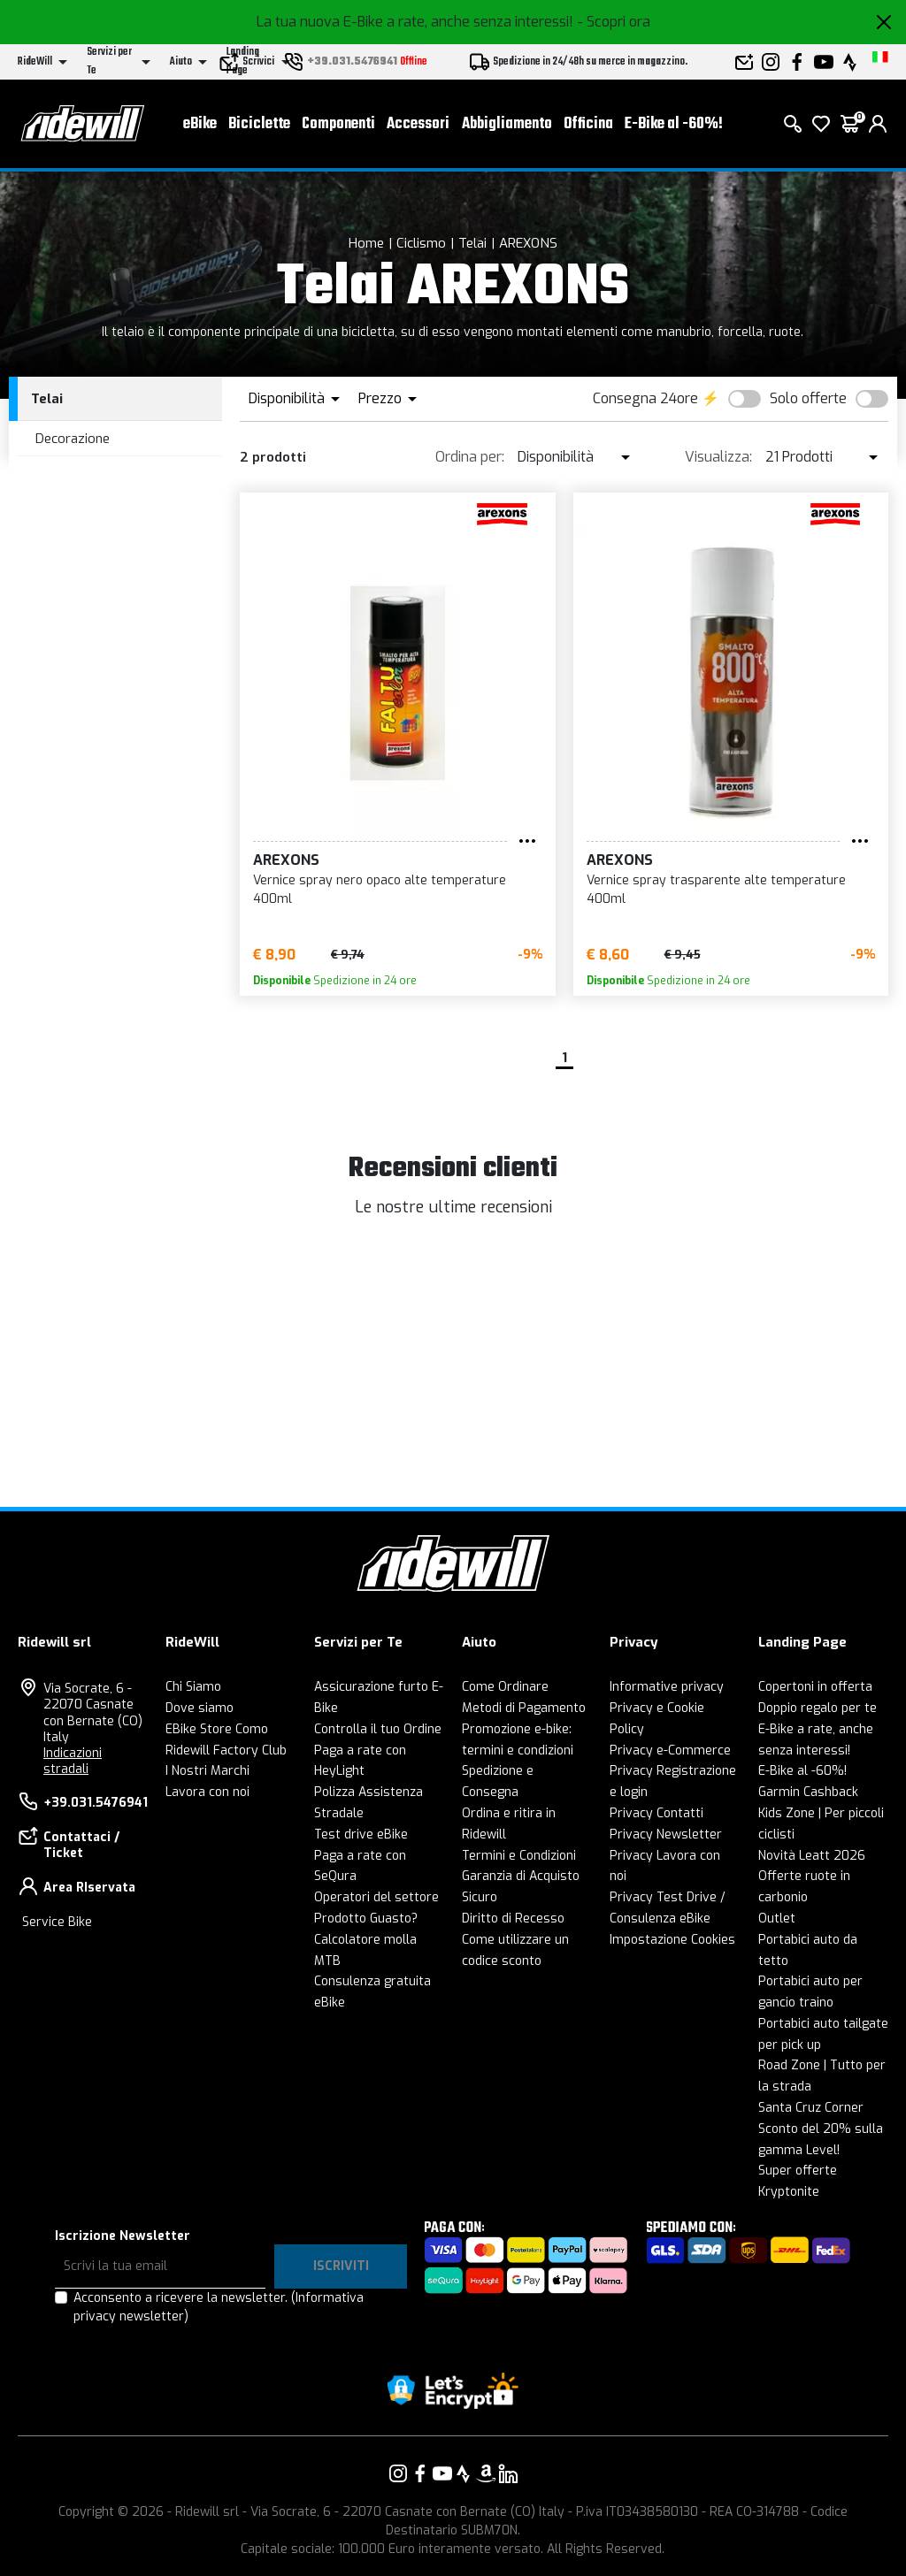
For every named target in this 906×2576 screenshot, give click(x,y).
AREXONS (528, 243)
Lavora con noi (207, 1792)
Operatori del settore (376, 1897)
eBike (200, 124)
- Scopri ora (613, 21)
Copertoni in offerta (815, 1686)
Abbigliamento (507, 124)
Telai (472, 243)
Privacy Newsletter (666, 1834)
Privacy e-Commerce (670, 1750)
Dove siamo (199, 1708)
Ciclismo (421, 243)
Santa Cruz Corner (811, 2107)
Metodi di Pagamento (524, 1708)
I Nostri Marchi (207, 1770)
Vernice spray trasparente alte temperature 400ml (716, 889)
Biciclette (259, 124)
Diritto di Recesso (513, 1918)
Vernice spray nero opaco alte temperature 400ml (379, 889)
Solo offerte (808, 398)
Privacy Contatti (656, 1813)
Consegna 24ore (645, 398)
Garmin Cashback (808, 1792)
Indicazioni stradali (72, 1761)
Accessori (418, 124)
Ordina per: (469, 456)
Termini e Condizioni (519, 1855)
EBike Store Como (216, 1729)
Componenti (338, 124)
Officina (588, 124)
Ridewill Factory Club (226, 1750)
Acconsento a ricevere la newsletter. (218, 2307)
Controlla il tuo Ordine (377, 1729)
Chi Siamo (193, 1686)
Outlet (776, 1918)
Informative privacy (667, 1686)
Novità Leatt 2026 (811, 1855)
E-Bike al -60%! (674, 124)
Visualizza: (718, 456)
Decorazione (72, 438)
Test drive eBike (361, 1834)
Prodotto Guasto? (366, 1918)
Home (366, 243)
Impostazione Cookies (672, 1939)
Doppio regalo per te (817, 1708)
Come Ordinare (505, 1686)
